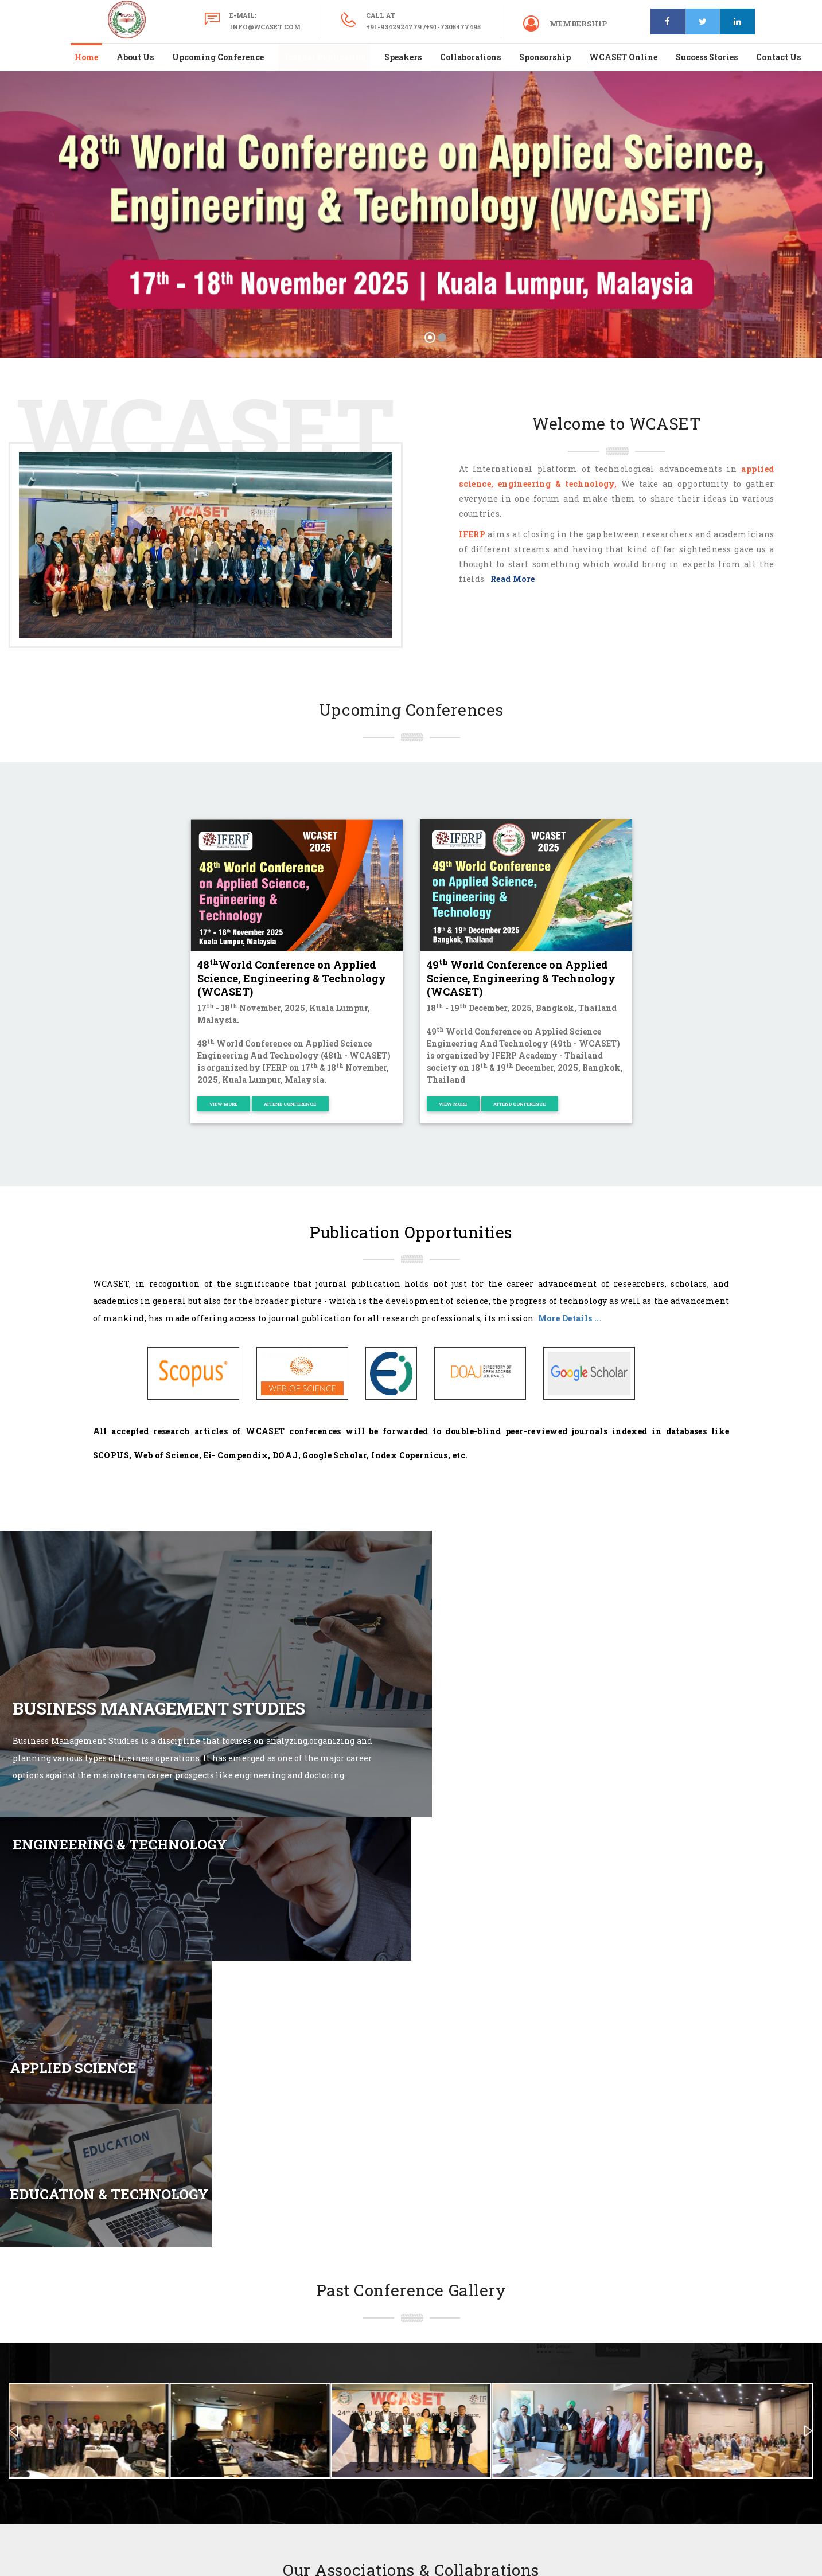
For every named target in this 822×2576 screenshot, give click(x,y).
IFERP (472, 534)
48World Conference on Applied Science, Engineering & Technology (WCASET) (291, 978)
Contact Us (778, 57)
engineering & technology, (557, 483)
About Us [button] (135, 57)
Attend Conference (290, 1104)
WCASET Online (623, 57)
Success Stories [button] (707, 57)
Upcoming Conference (218, 57)
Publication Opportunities (411, 1232)
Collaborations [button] (470, 57)
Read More (510, 578)
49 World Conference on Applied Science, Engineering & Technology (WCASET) (521, 978)
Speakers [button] (403, 57)
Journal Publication (324, 57)
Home (86, 57)
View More (223, 1104)
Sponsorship (545, 57)
